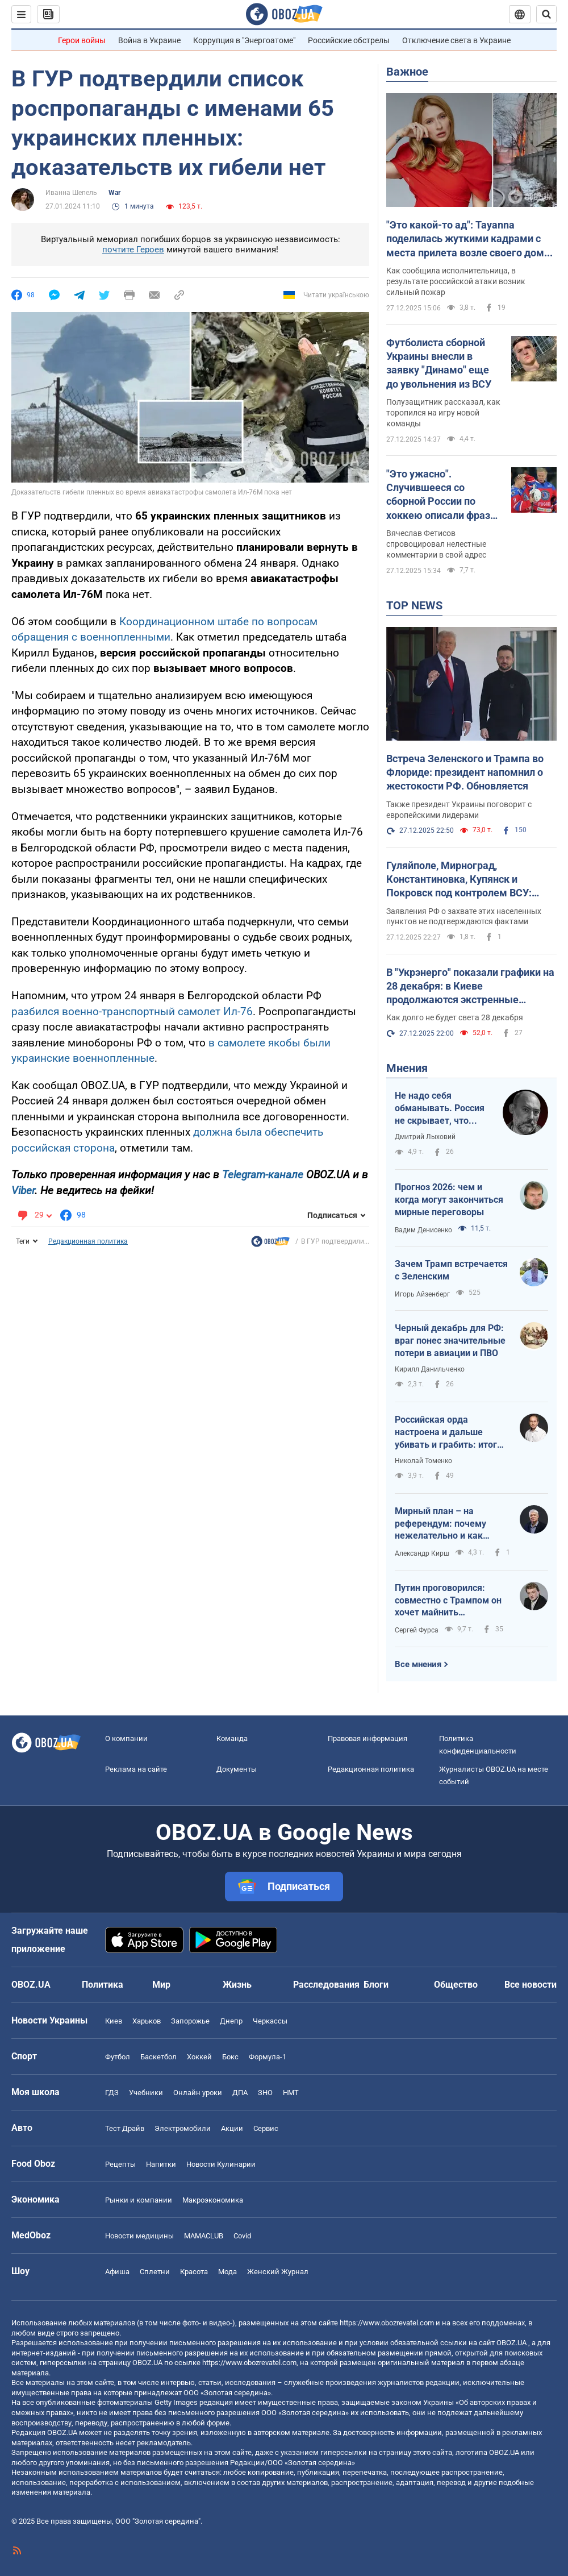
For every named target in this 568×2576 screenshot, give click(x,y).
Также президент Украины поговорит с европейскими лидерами (459, 810)
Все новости (530, 1984)
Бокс (230, 2057)
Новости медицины (139, 2236)
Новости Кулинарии (221, 2164)
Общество (456, 1984)
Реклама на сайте (136, 1769)
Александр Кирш (422, 1553)
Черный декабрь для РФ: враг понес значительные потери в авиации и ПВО (450, 1340)
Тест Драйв (124, 2128)
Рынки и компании (138, 2200)
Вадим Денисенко (423, 1230)
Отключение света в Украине (456, 40)
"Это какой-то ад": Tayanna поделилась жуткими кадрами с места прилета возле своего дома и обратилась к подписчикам (468, 239)
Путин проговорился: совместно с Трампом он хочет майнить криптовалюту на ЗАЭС (448, 1600)
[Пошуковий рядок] (546, 14)
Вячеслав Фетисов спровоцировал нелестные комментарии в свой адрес (436, 544)
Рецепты (120, 2164)
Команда (232, 1738)
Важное (407, 71)
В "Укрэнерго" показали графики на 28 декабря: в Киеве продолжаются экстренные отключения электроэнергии (470, 986)
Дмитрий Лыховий (425, 1137)
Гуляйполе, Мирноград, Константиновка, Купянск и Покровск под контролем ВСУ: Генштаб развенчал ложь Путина (465, 879)
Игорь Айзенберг (422, 1294)
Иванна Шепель (71, 193)
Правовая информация (367, 1738)
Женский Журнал (277, 2271)
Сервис (265, 2128)
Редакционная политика (88, 1241)
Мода (227, 2271)
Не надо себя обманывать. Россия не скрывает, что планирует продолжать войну (440, 1108)
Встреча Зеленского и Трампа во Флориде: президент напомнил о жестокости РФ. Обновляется (465, 772)
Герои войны (82, 40)
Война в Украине (149, 40)
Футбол (117, 2057)
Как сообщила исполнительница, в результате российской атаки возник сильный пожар (455, 281)
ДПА (240, 2092)
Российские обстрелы (349, 40)
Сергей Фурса (416, 1630)
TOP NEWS (414, 605)
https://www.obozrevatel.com (387, 2323)
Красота (194, 2271)
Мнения (407, 1068)
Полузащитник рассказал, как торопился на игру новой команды (443, 412)
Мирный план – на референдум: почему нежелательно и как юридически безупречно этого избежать (447, 1524)
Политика (102, 1984)
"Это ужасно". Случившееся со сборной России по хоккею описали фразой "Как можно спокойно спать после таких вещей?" (444, 495)
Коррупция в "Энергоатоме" (244, 40)
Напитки (161, 2164)
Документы (236, 1769)
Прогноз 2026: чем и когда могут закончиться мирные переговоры (449, 1199)
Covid (242, 2236)
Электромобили (182, 2128)
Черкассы (270, 2021)
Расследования (326, 1984)
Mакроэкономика (212, 2200)
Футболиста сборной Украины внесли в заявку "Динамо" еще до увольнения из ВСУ (438, 363)
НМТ (291, 2092)
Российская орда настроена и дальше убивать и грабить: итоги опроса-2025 (448, 1432)
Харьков (146, 2021)
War (114, 193)
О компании (126, 1738)
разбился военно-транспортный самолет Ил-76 (132, 1011)
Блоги (376, 1984)
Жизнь (237, 1984)
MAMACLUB (203, 2236)
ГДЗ (112, 2092)
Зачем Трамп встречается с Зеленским (451, 1270)
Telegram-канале (262, 1174)
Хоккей (199, 2057)
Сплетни (155, 2271)
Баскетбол (158, 2057)
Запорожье (190, 2021)
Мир (161, 1984)
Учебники (146, 2092)
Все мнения (418, 1664)
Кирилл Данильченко (430, 1369)
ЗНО (265, 2092)
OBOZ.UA (511, 2342)
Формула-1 (267, 2057)
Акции (232, 2128)
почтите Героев (133, 249)
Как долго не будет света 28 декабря (454, 1017)
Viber (23, 1190)
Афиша (117, 2271)
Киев (113, 2021)
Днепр (231, 2021)
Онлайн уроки (197, 2092)
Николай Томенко (423, 1461)
